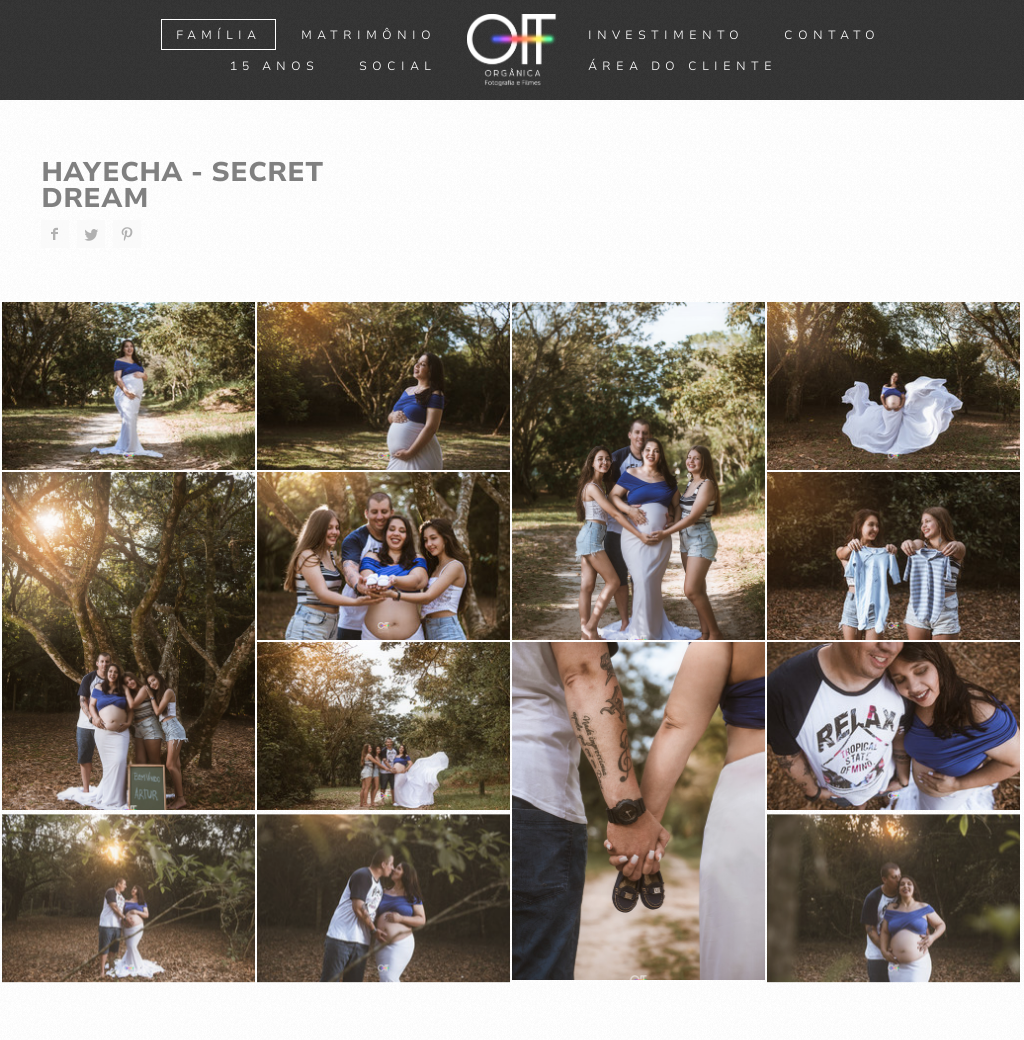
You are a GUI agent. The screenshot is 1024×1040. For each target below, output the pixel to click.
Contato (832, 35)
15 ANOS (274, 66)
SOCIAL (397, 66)
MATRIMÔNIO (368, 35)
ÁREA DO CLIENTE (682, 66)
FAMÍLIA (218, 35)
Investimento (666, 35)
